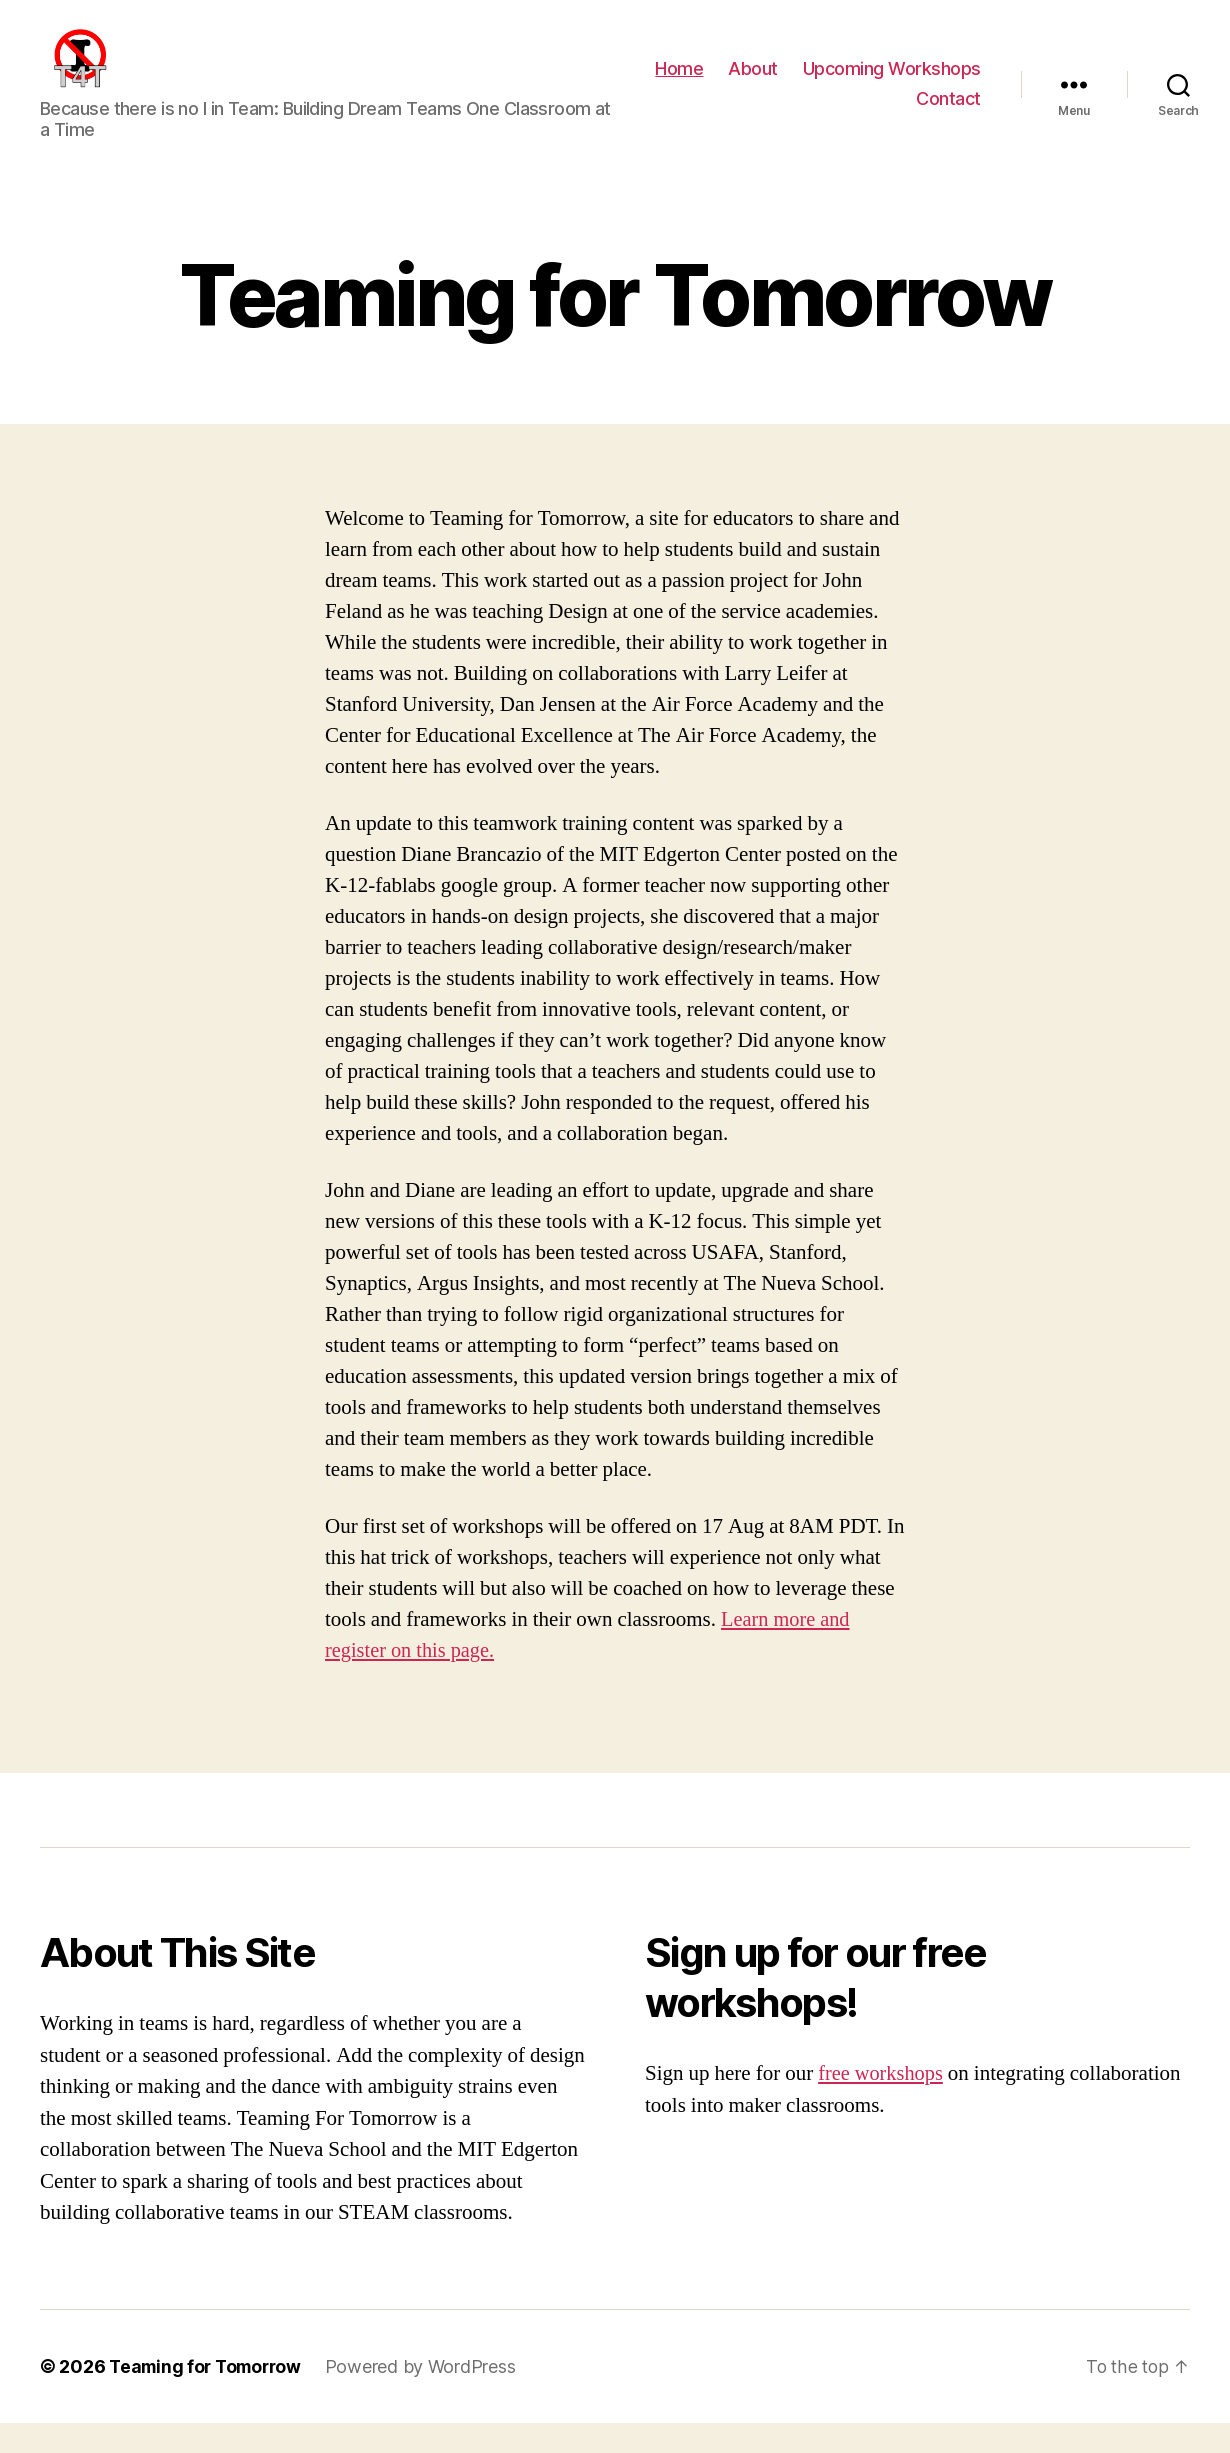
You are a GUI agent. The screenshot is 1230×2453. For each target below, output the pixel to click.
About (753, 83)
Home (679, 83)
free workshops (882, 2103)
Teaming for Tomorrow (209, 2396)
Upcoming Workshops (892, 83)
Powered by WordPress (429, 2396)
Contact (948, 113)
